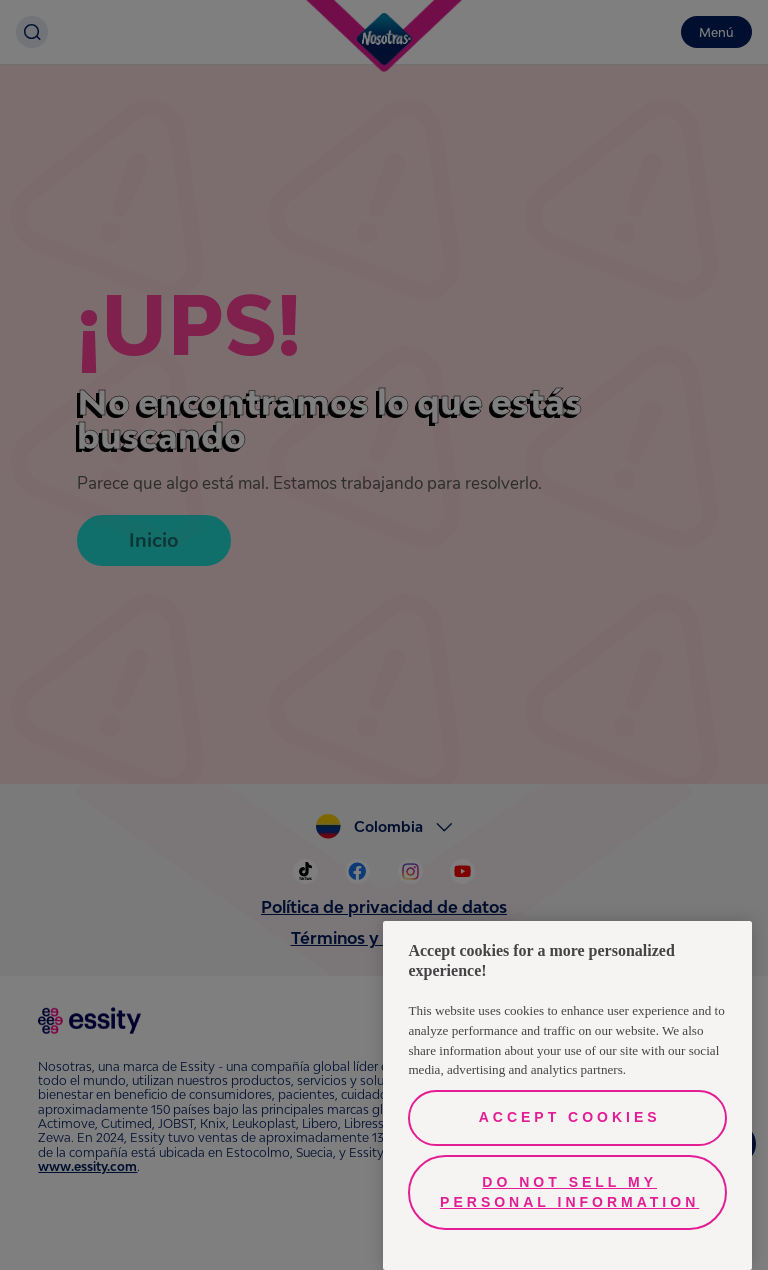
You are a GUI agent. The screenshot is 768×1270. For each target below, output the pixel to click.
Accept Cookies (570, 1117)
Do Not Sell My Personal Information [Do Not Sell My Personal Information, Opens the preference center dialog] (569, 1192)
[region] (567, 1095)
